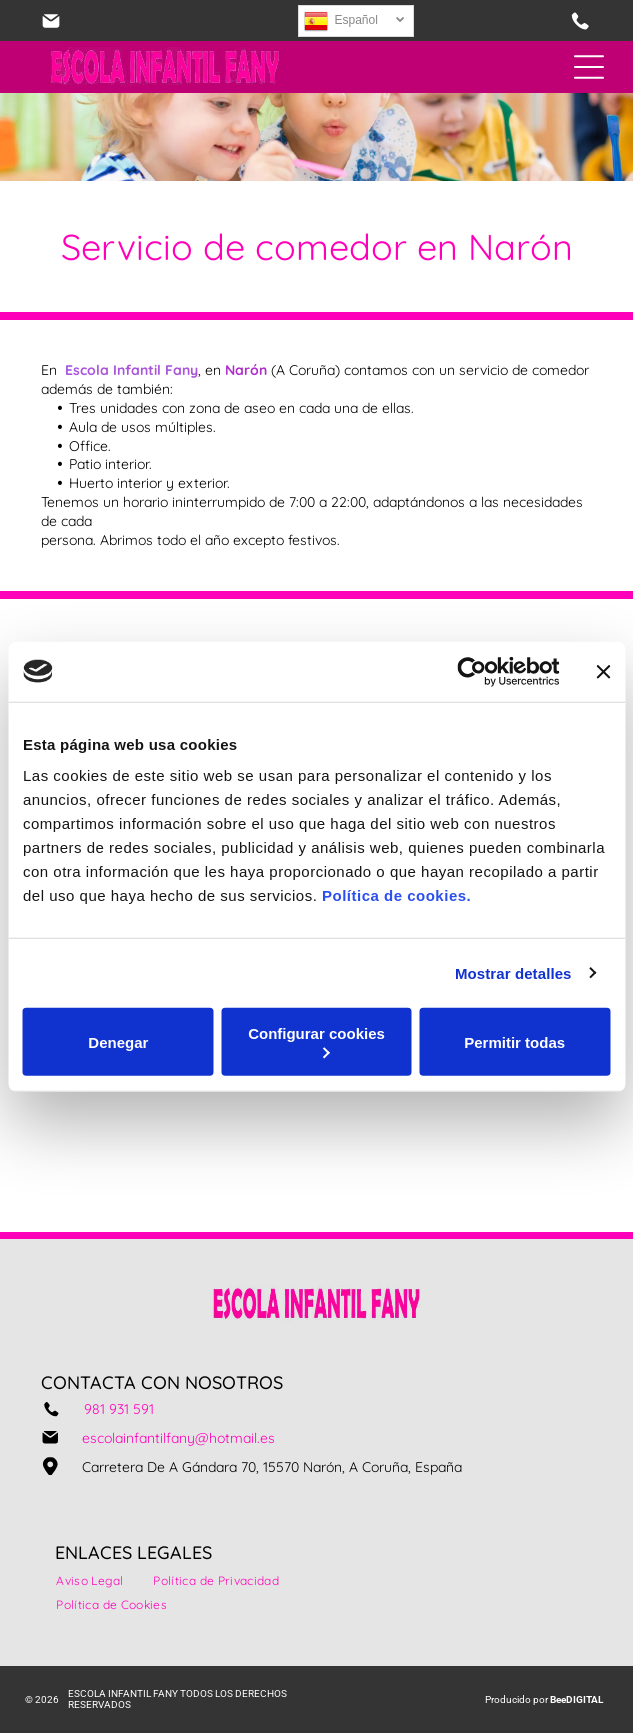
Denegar (118, 1041)
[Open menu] (589, 67)
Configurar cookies (316, 1041)
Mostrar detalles (513, 972)
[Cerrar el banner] (603, 671)
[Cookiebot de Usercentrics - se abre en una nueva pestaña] (471, 671)
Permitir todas (514, 1041)
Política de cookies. (396, 895)
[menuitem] (89, 1581)
